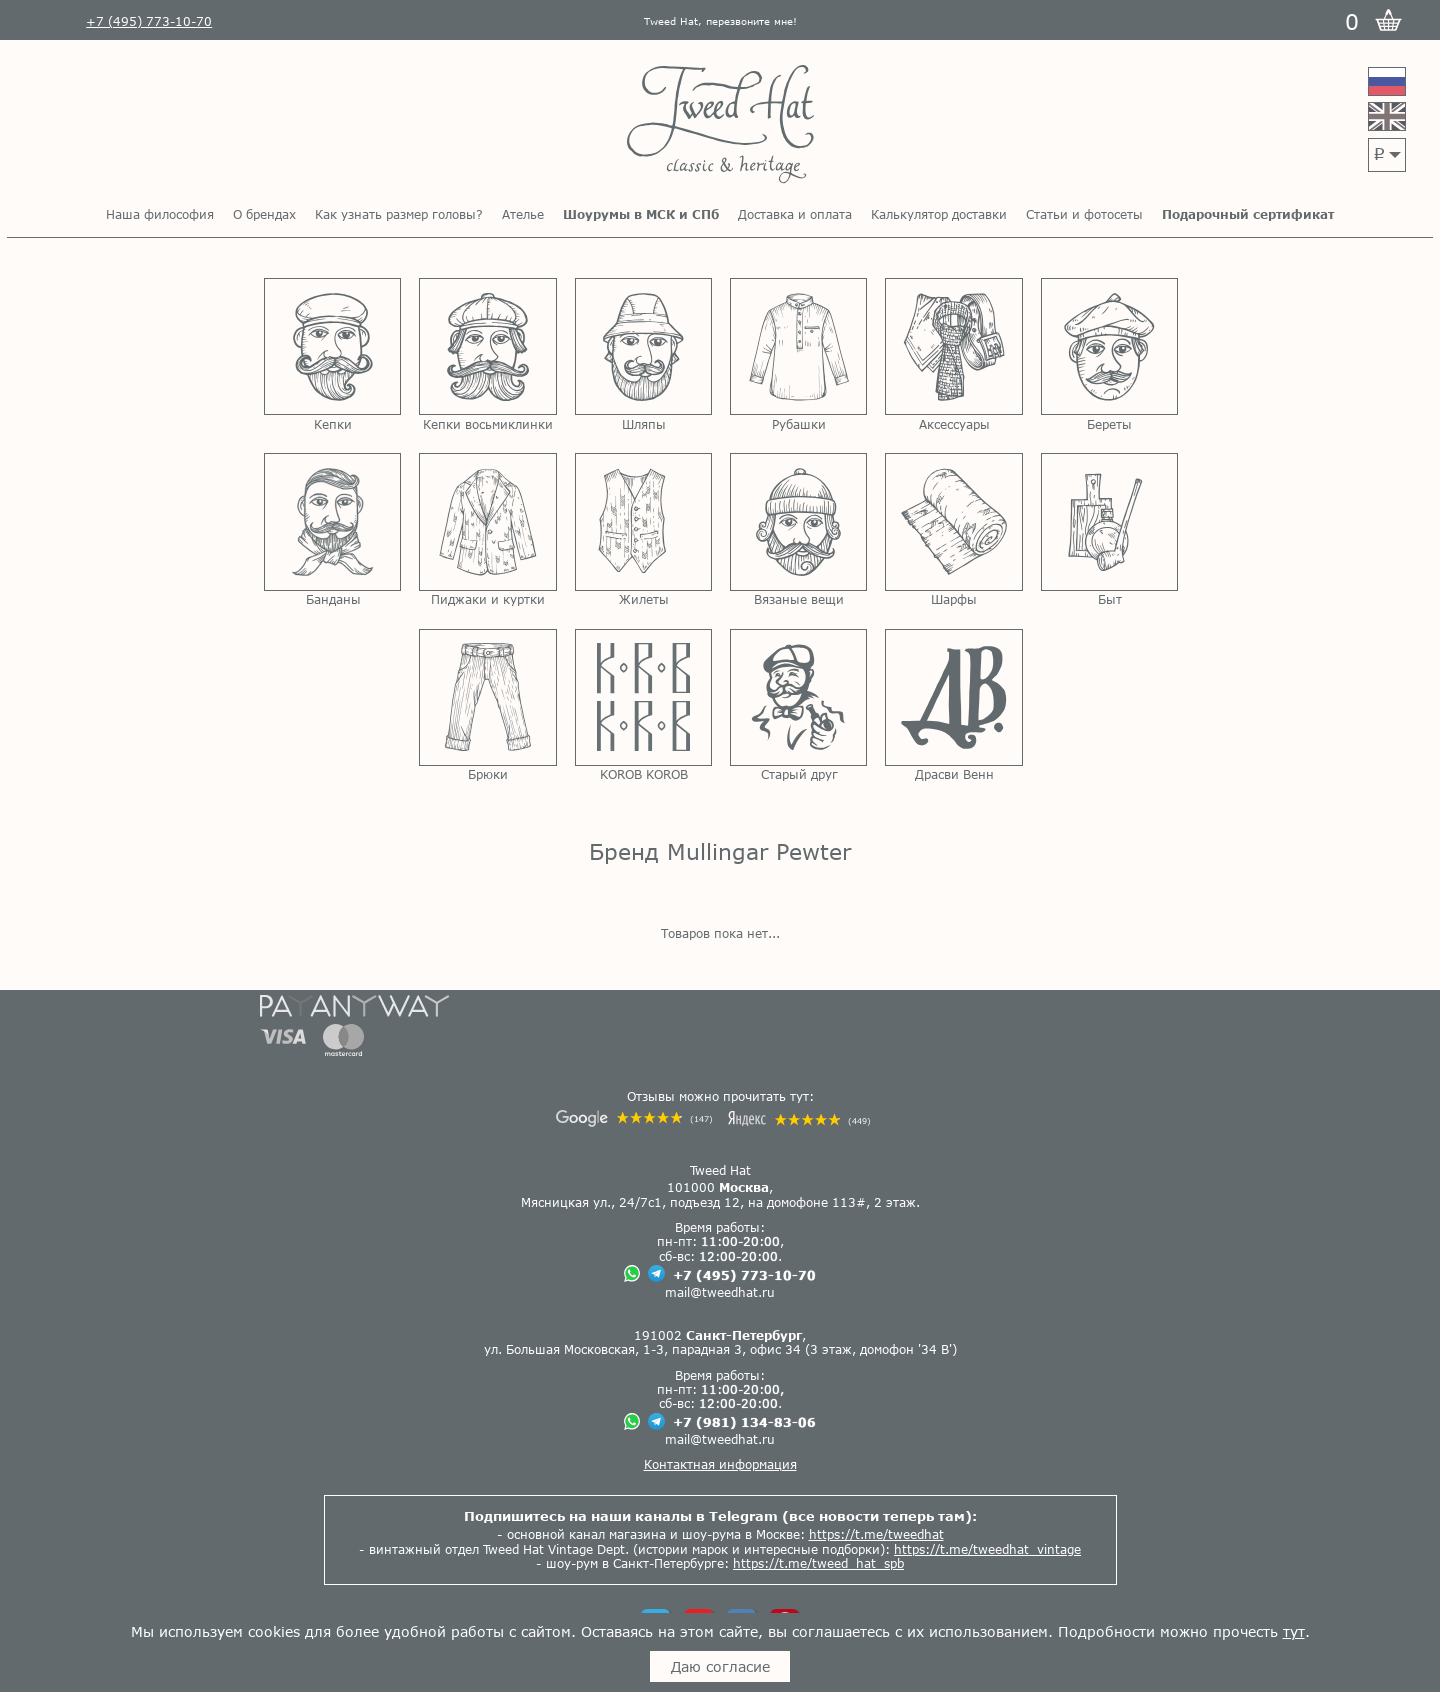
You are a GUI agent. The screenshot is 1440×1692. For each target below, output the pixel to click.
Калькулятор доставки (939, 214)
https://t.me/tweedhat (876, 1534)
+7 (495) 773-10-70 (744, 1275)
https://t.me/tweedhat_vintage (987, 1549)
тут (1294, 1631)
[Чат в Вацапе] (632, 1274)
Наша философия (160, 214)
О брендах (264, 214)
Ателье (523, 214)
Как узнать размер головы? (399, 214)
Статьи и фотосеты (1084, 214)
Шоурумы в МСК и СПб (641, 214)
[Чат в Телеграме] (656, 1274)
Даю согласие (720, 1666)
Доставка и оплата (795, 214)
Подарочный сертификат (1248, 214)
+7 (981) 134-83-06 (744, 1422)
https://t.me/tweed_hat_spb (818, 1563)
